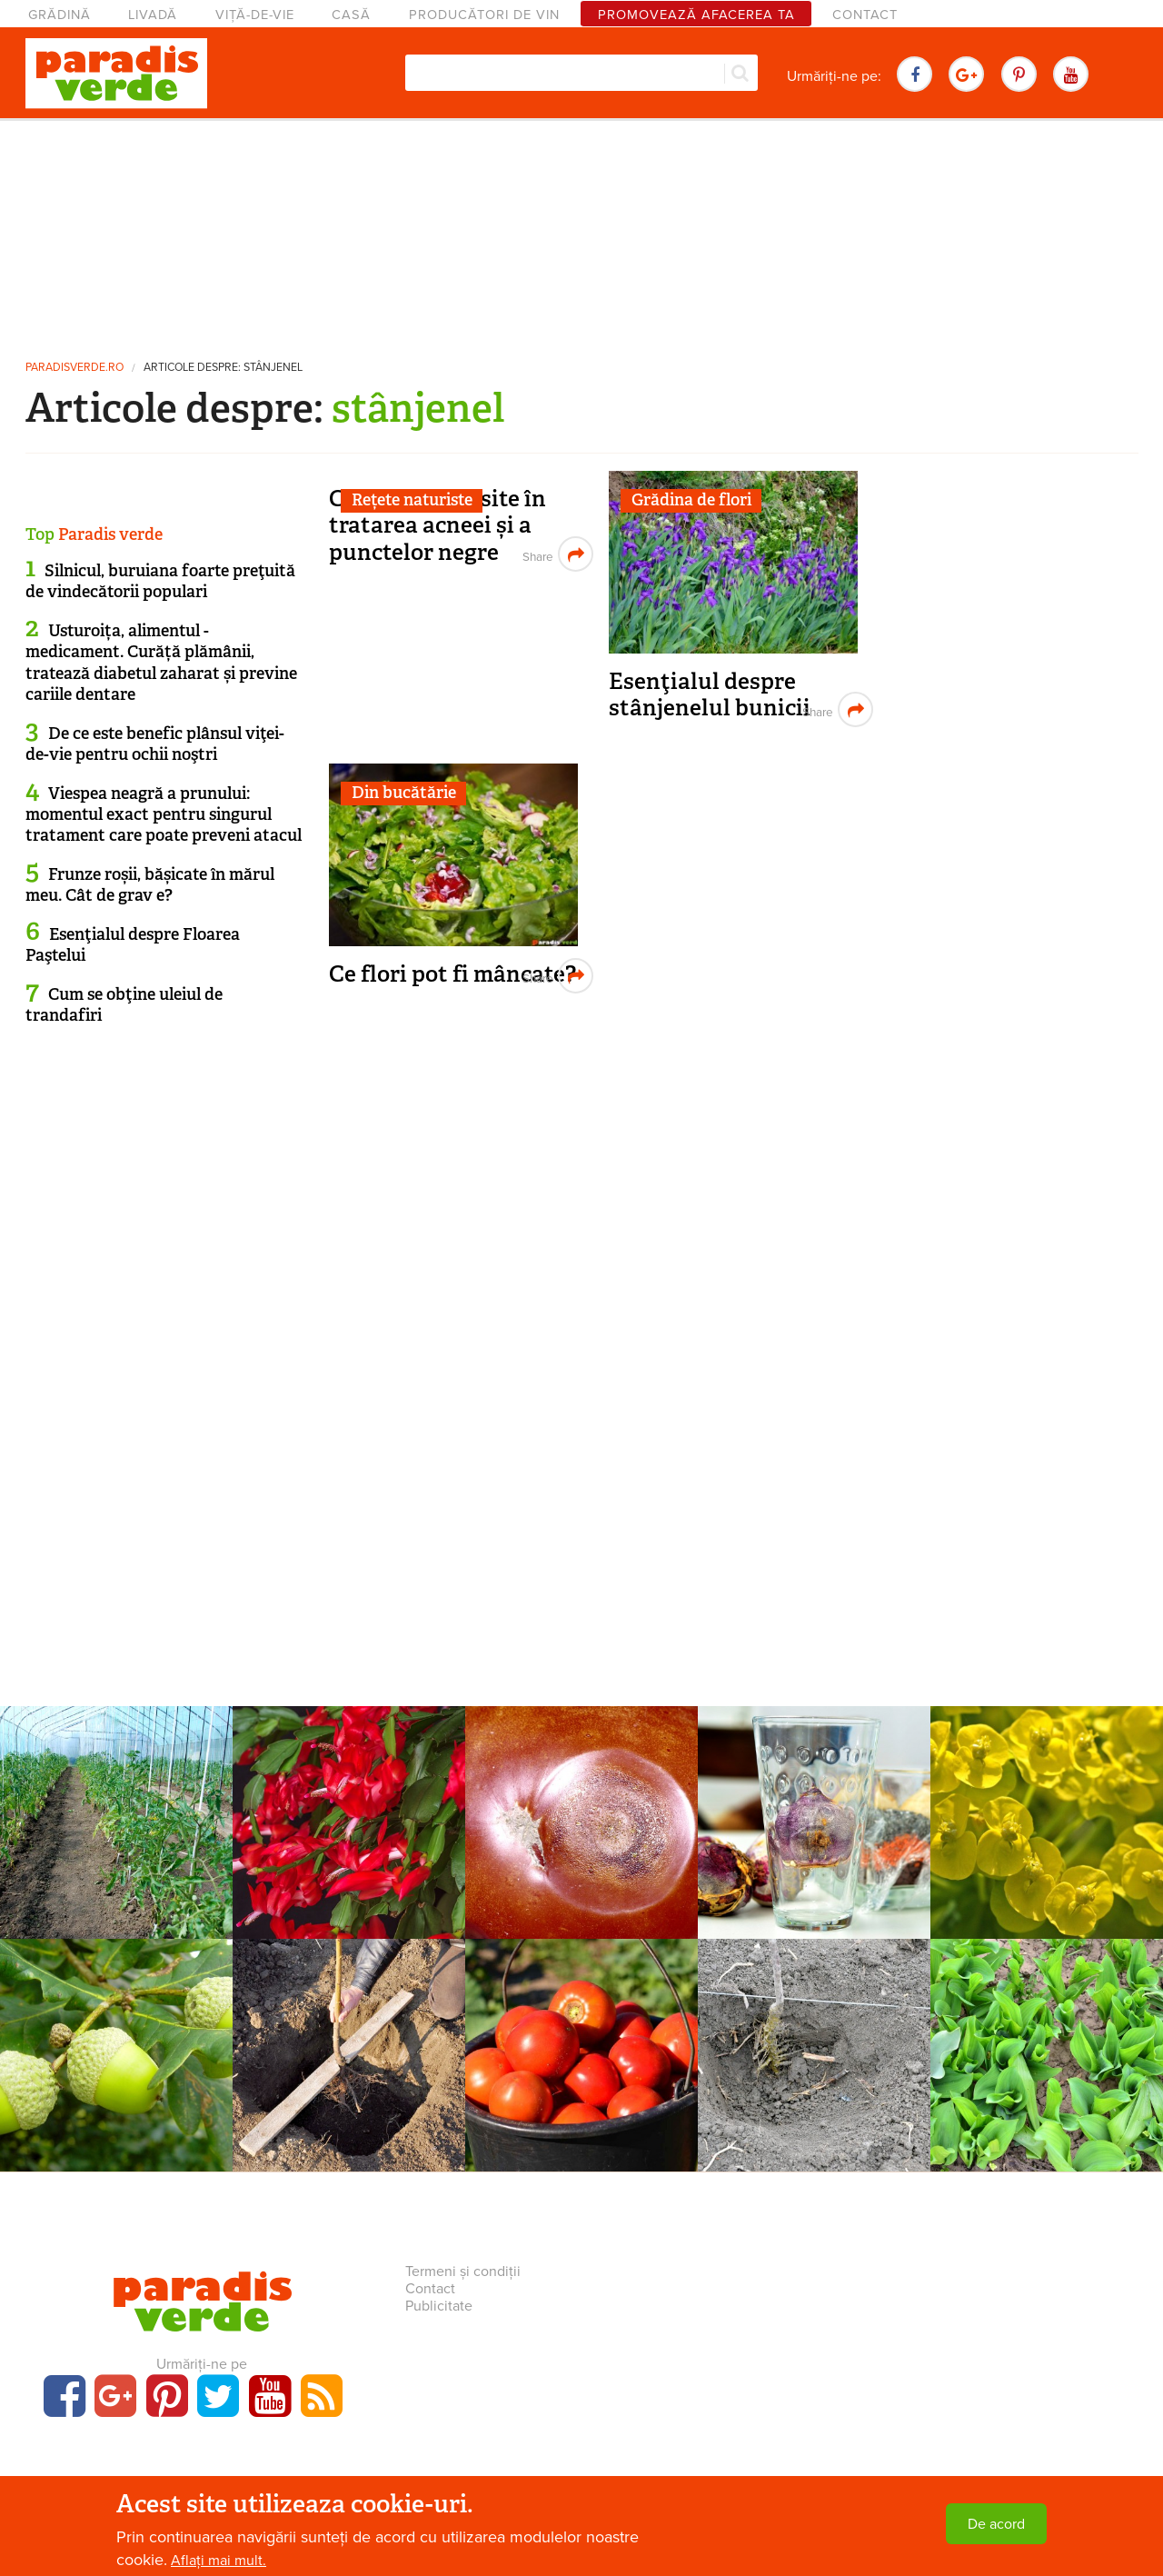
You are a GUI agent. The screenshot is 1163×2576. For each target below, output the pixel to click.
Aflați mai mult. (218, 2560)
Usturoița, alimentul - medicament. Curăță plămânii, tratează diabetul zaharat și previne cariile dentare (161, 662)
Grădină (59, 15)
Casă (351, 15)
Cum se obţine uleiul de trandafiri (124, 1004)
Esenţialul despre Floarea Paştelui (132, 945)
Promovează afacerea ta (696, 15)
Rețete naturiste (412, 500)
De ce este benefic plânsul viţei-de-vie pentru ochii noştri (154, 744)
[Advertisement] (581, 231)
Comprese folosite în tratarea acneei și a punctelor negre (437, 525)
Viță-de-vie (254, 15)
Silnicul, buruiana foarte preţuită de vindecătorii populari (160, 581)
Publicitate (438, 2306)
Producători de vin (484, 15)
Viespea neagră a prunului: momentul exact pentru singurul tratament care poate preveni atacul (163, 815)
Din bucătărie (404, 793)
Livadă (152, 15)
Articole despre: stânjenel (223, 367)
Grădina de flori (691, 500)
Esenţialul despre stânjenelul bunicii (709, 695)
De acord (996, 2524)
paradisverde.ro (74, 367)
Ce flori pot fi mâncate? (452, 974)
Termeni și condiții (463, 2271)
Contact (865, 15)
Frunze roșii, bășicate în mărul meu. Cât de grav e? (149, 885)
